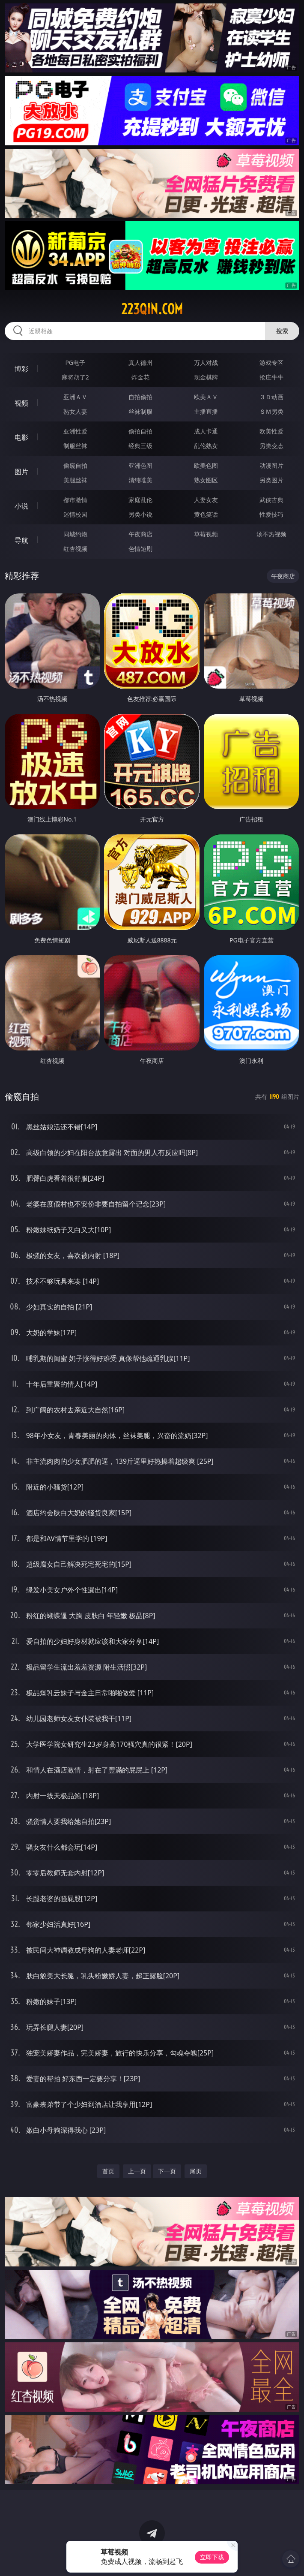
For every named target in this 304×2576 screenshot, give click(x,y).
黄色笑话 (206, 514)
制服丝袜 (75, 446)
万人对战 (206, 362)
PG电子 (75, 362)
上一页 (137, 2171)
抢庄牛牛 (271, 377)
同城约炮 (75, 534)
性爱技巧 (271, 514)
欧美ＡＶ (206, 397)
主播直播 (206, 411)
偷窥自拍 (75, 465)
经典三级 (140, 446)
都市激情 (75, 500)
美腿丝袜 (75, 480)
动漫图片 (271, 465)
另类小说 (140, 514)
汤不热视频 (271, 534)
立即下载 (212, 2557)
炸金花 (140, 377)
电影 (21, 437)
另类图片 (271, 480)
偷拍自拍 (140, 431)
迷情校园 (75, 514)
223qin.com (152, 309)
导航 (21, 540)
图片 (21, 471)
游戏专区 (271, 362)
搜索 (282, 331)
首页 (108, 2171)
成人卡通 (206, 431)
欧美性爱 (271, 431)
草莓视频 (206, 534)
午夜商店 (140, 534)
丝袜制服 (140, 411)
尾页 (196, 2171)
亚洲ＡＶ (75, 397)
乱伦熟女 (206, 446)
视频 (21, 403)
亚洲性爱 (75, 431)
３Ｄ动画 (271, 397)
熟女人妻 (75, 411)
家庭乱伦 (140, 500)
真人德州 (140, 362)
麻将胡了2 (75, 377)
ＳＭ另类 (271, 411)
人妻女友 (206, 500)
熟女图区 (206, 480)
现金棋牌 (206, 377)
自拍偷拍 (140, 397)
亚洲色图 (140, 465)
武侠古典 (271, 500)
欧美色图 (206, 465)
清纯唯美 (140, 480)
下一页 (167, 2171)
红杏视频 (75, 549)
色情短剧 (140, 549)
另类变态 (271, 446)
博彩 (21, 368)
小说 (21, 506)
